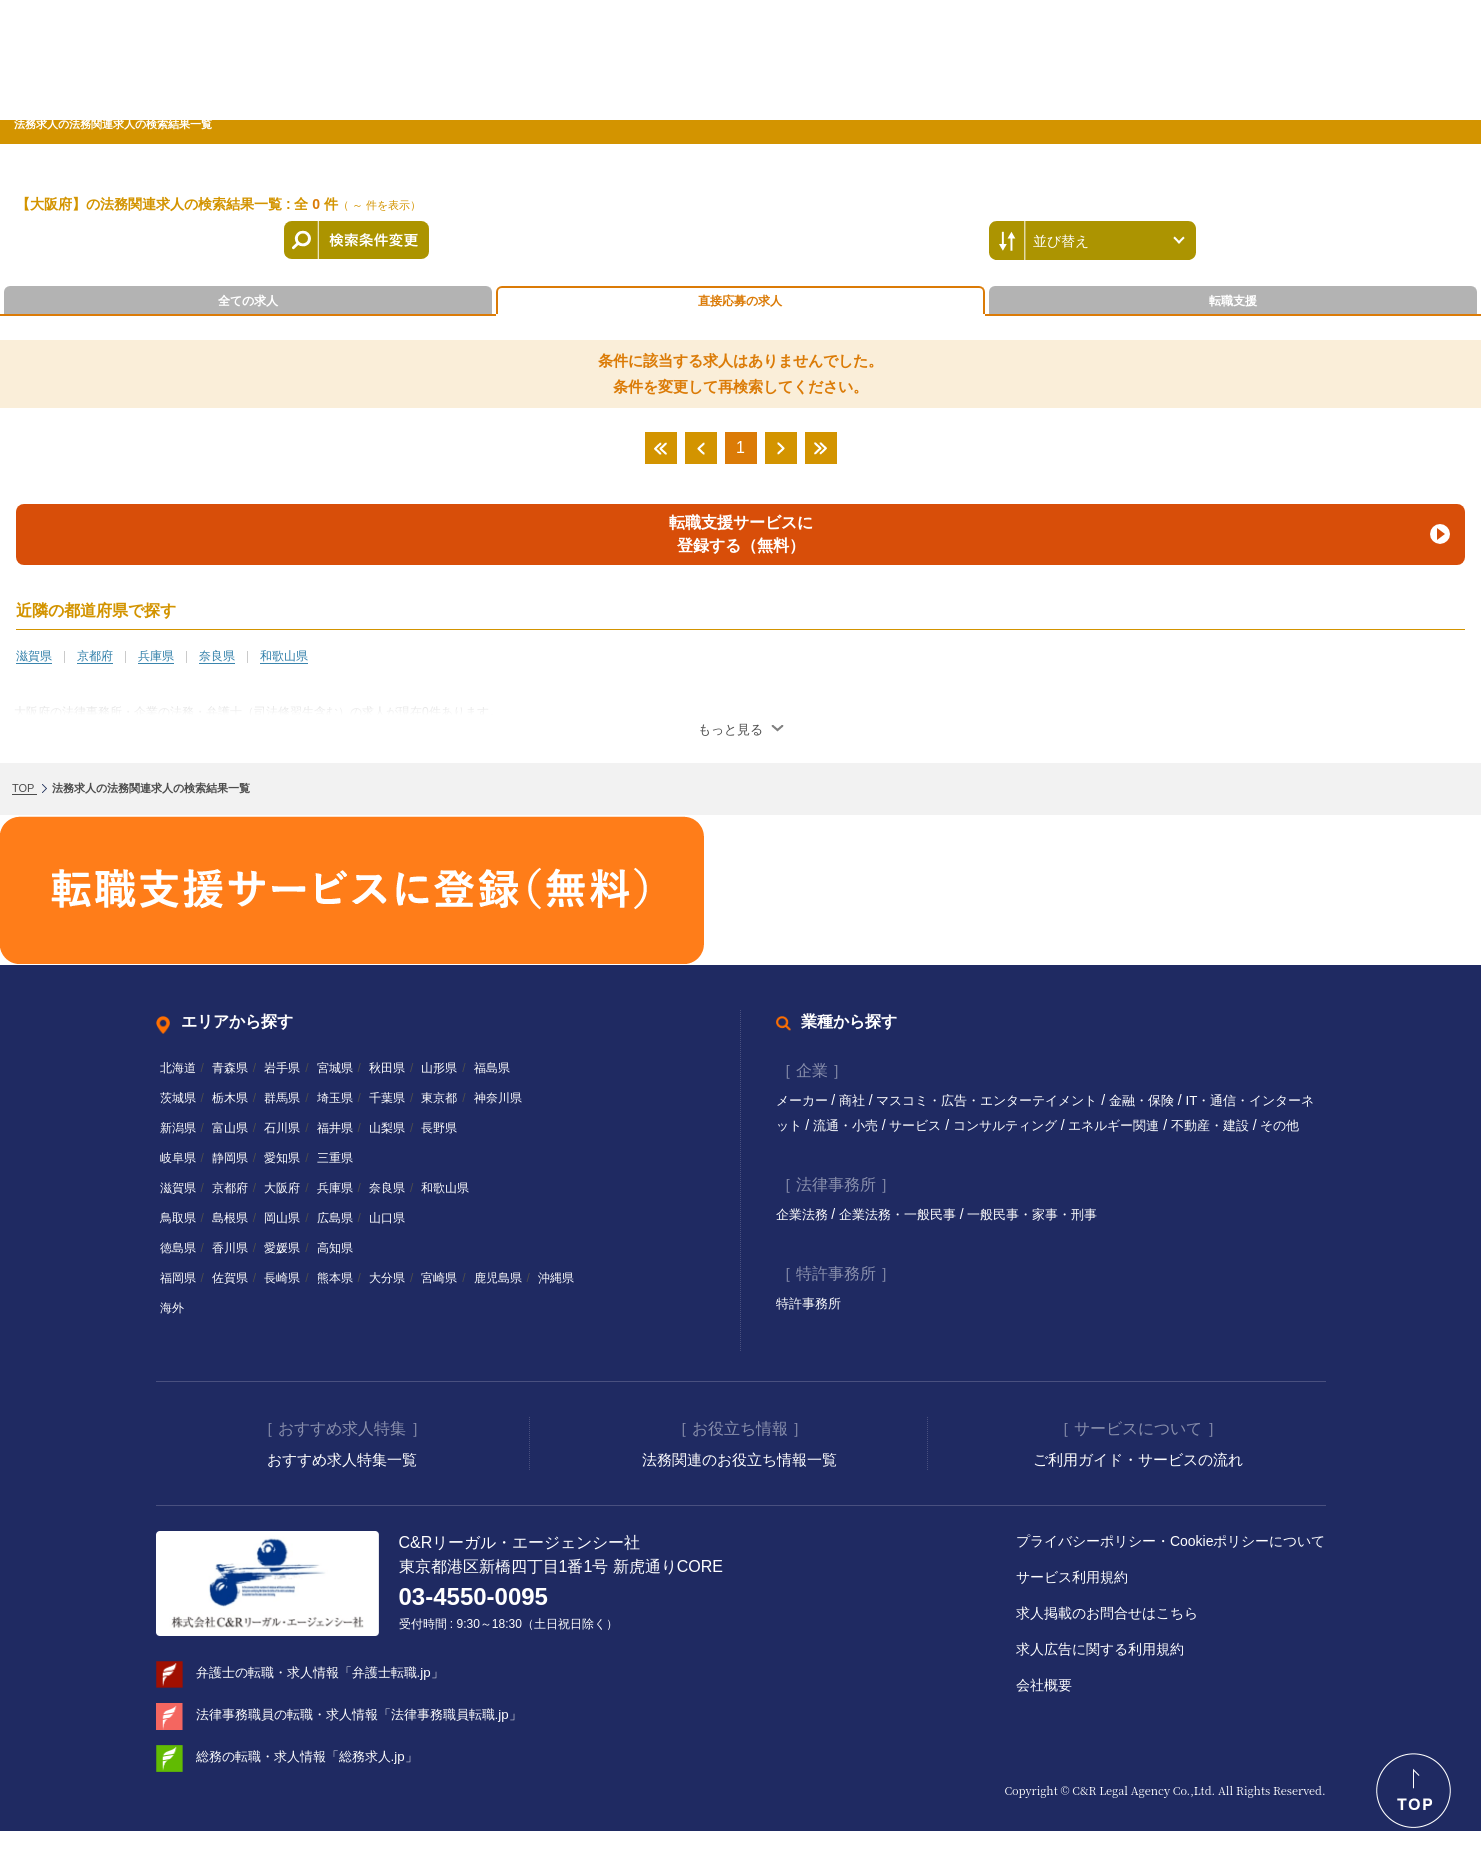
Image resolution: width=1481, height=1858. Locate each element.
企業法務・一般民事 (908, 1239)
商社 (859, 1100)
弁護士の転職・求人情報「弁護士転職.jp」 (329, 1699)
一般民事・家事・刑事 (1051, 1239)
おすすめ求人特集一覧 (342, 1486)
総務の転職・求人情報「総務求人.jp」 (315, 1783)
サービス (955, 1125)
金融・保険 (1170, 1100)
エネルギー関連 (1167, 1125)
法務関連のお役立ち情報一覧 (740, 1486)
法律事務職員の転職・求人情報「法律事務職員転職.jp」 (371, 1741)
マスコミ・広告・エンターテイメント (1004, 1100)
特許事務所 (811, 1328)
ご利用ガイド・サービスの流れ (1138, 1486)
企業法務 (806, 1239)
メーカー (806, 1100)
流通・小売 (880, 1125)
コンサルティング (1051, 1125)
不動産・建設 (1270, 1125)
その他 (797, 1150)
